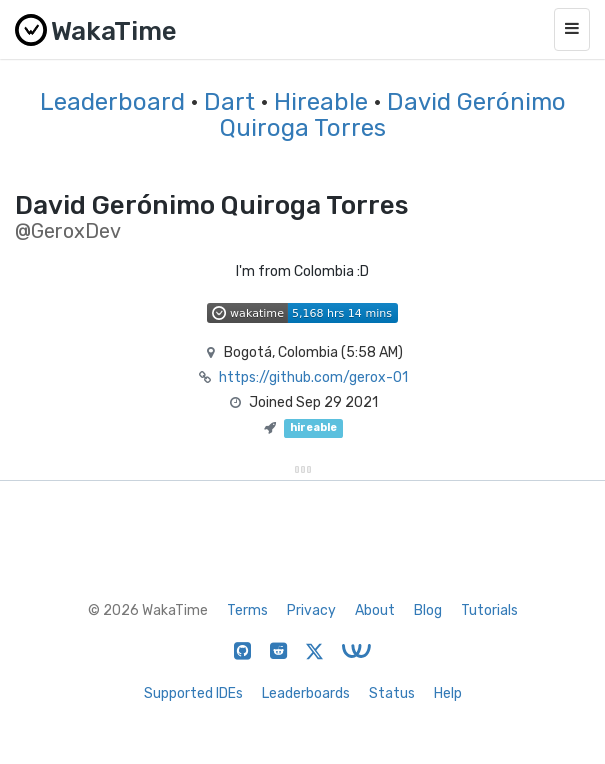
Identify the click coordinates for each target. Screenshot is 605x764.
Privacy (311, 610)
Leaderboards (306, 693)
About (375, 610)
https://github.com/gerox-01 (313, 377)
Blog (428, 610)
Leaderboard (112, 102)
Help (448, 693)
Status (392, 693)
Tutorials (489, 610)
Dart (229, 102)
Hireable (321, 102)
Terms (247, 610)
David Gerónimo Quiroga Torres (393, 115)
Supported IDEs (193, 693)
